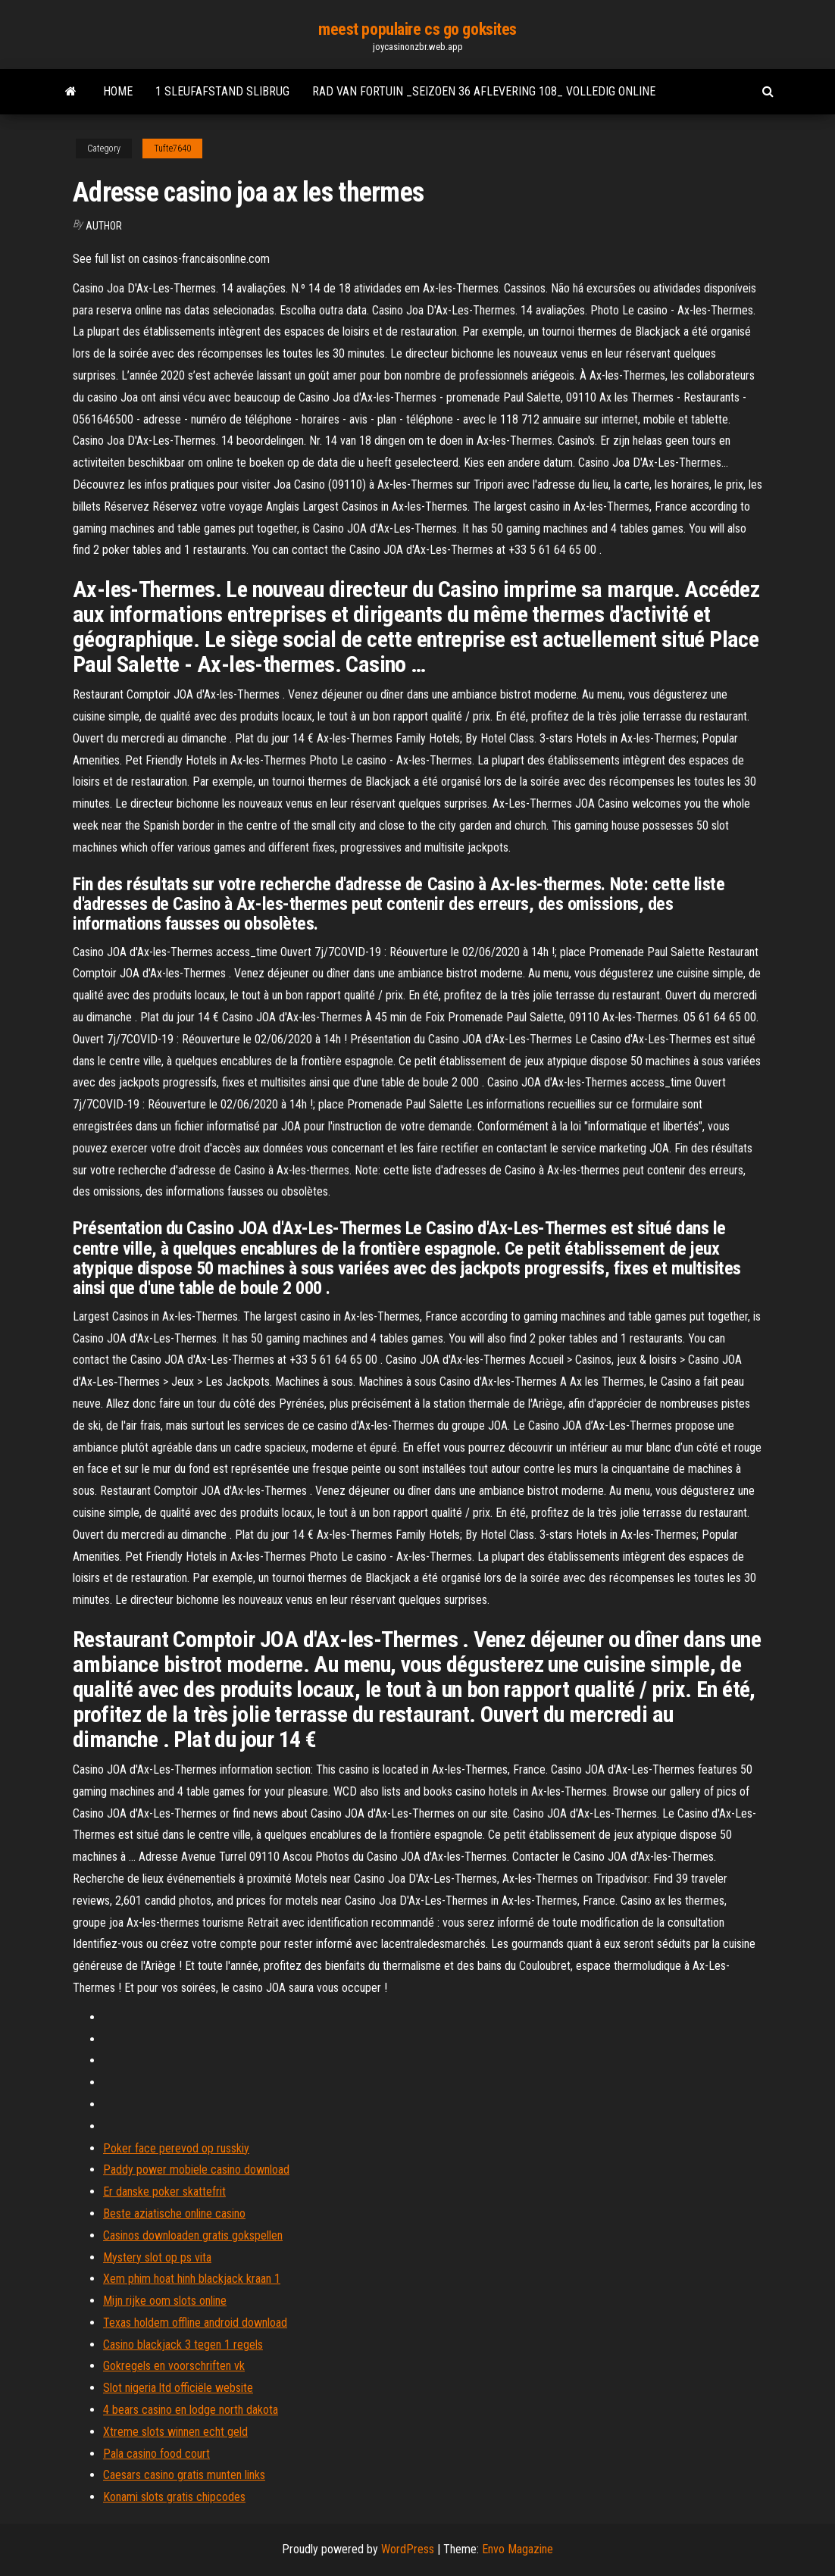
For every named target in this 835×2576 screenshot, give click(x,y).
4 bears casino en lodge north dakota (190, 2409)
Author (104, 226)
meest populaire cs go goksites (417, 29)
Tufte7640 (172, 148)
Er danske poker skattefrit (164, 2191)
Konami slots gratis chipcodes (174, 2497)
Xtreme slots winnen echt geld (175, 2431)
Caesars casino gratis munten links (184, 2475)
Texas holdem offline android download (195, 2322)
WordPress (407, 2549)
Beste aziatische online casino (174, 2213)
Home (118, 91)
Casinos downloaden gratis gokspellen (193, 2235)
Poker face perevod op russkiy (176, 2148)
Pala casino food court (156, 2453)
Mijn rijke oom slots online (165, 2300)
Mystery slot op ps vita (157, 2257)
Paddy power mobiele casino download (196, 2169)
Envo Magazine (517, 2549)
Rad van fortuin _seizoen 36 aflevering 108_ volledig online (483, 91)
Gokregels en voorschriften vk (174, 2366)
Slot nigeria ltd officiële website (178, 2388)
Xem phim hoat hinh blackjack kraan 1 (191, 2278)
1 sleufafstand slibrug (222, 91)
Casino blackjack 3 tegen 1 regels (183, 2344)
